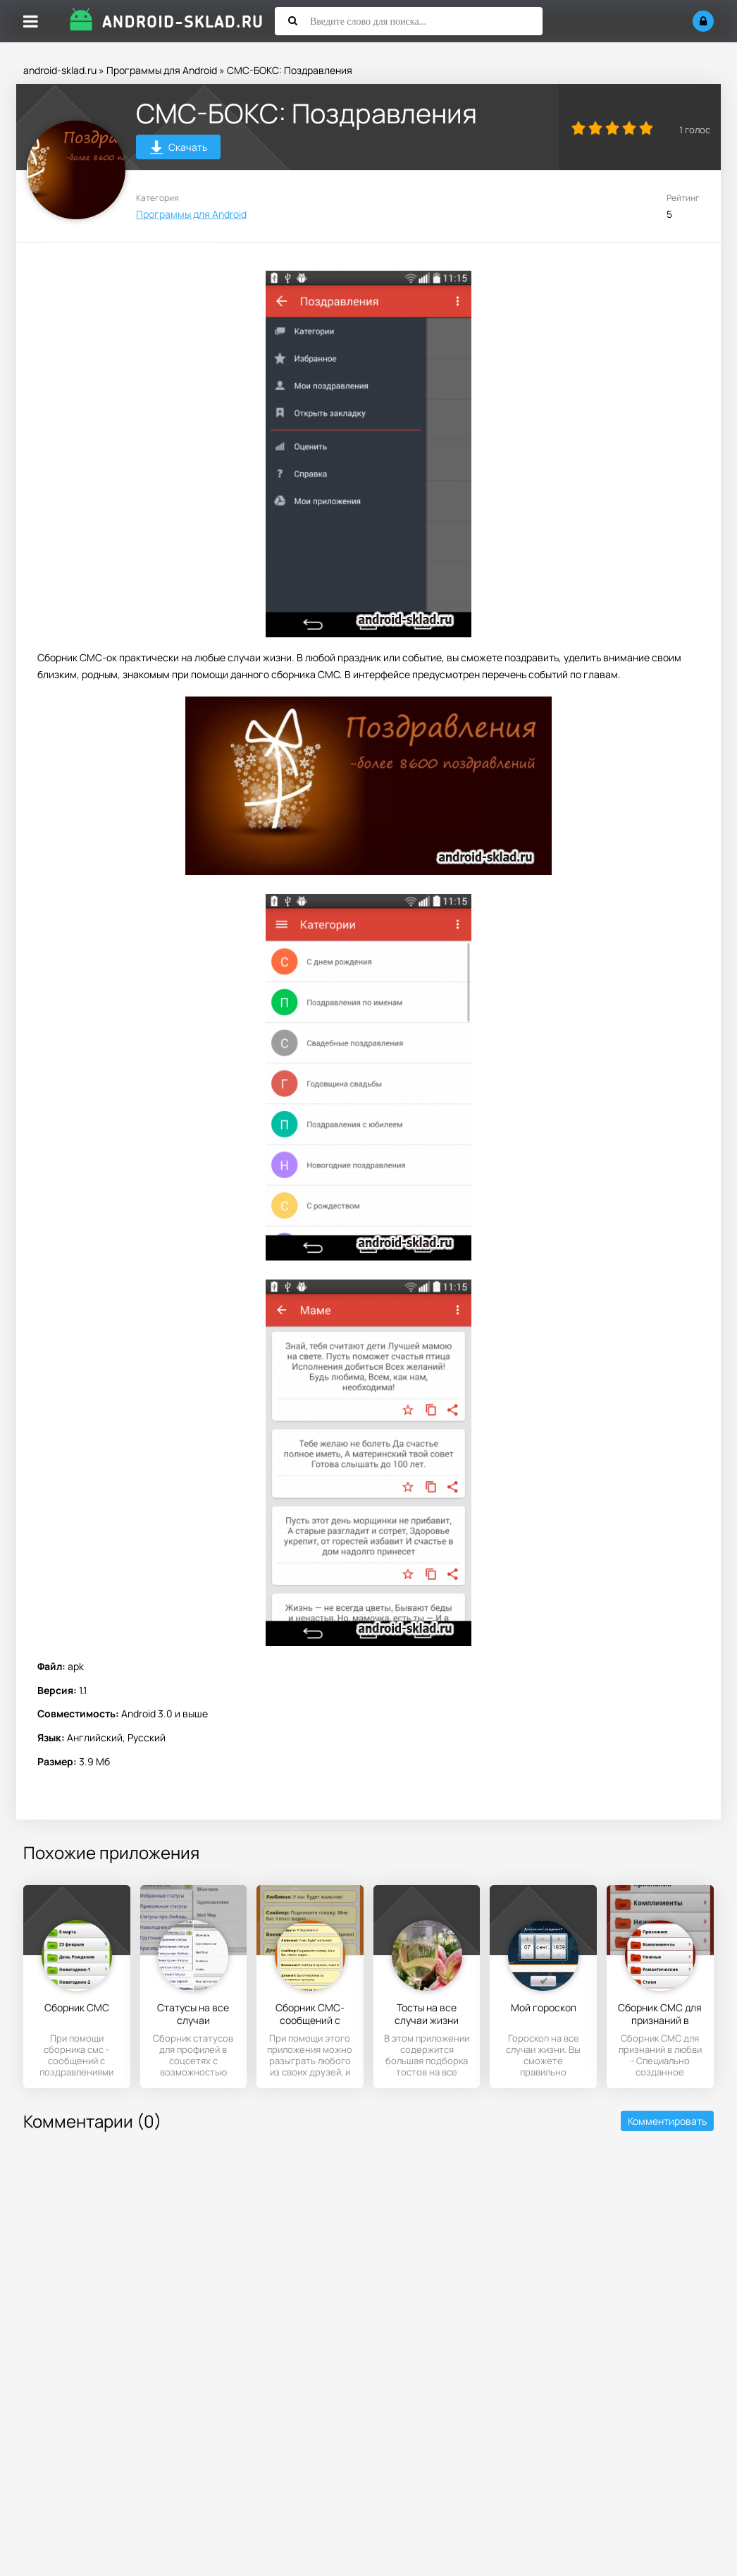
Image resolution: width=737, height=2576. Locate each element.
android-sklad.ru (60, 70)
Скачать (178, 149)
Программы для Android (161, 70)
